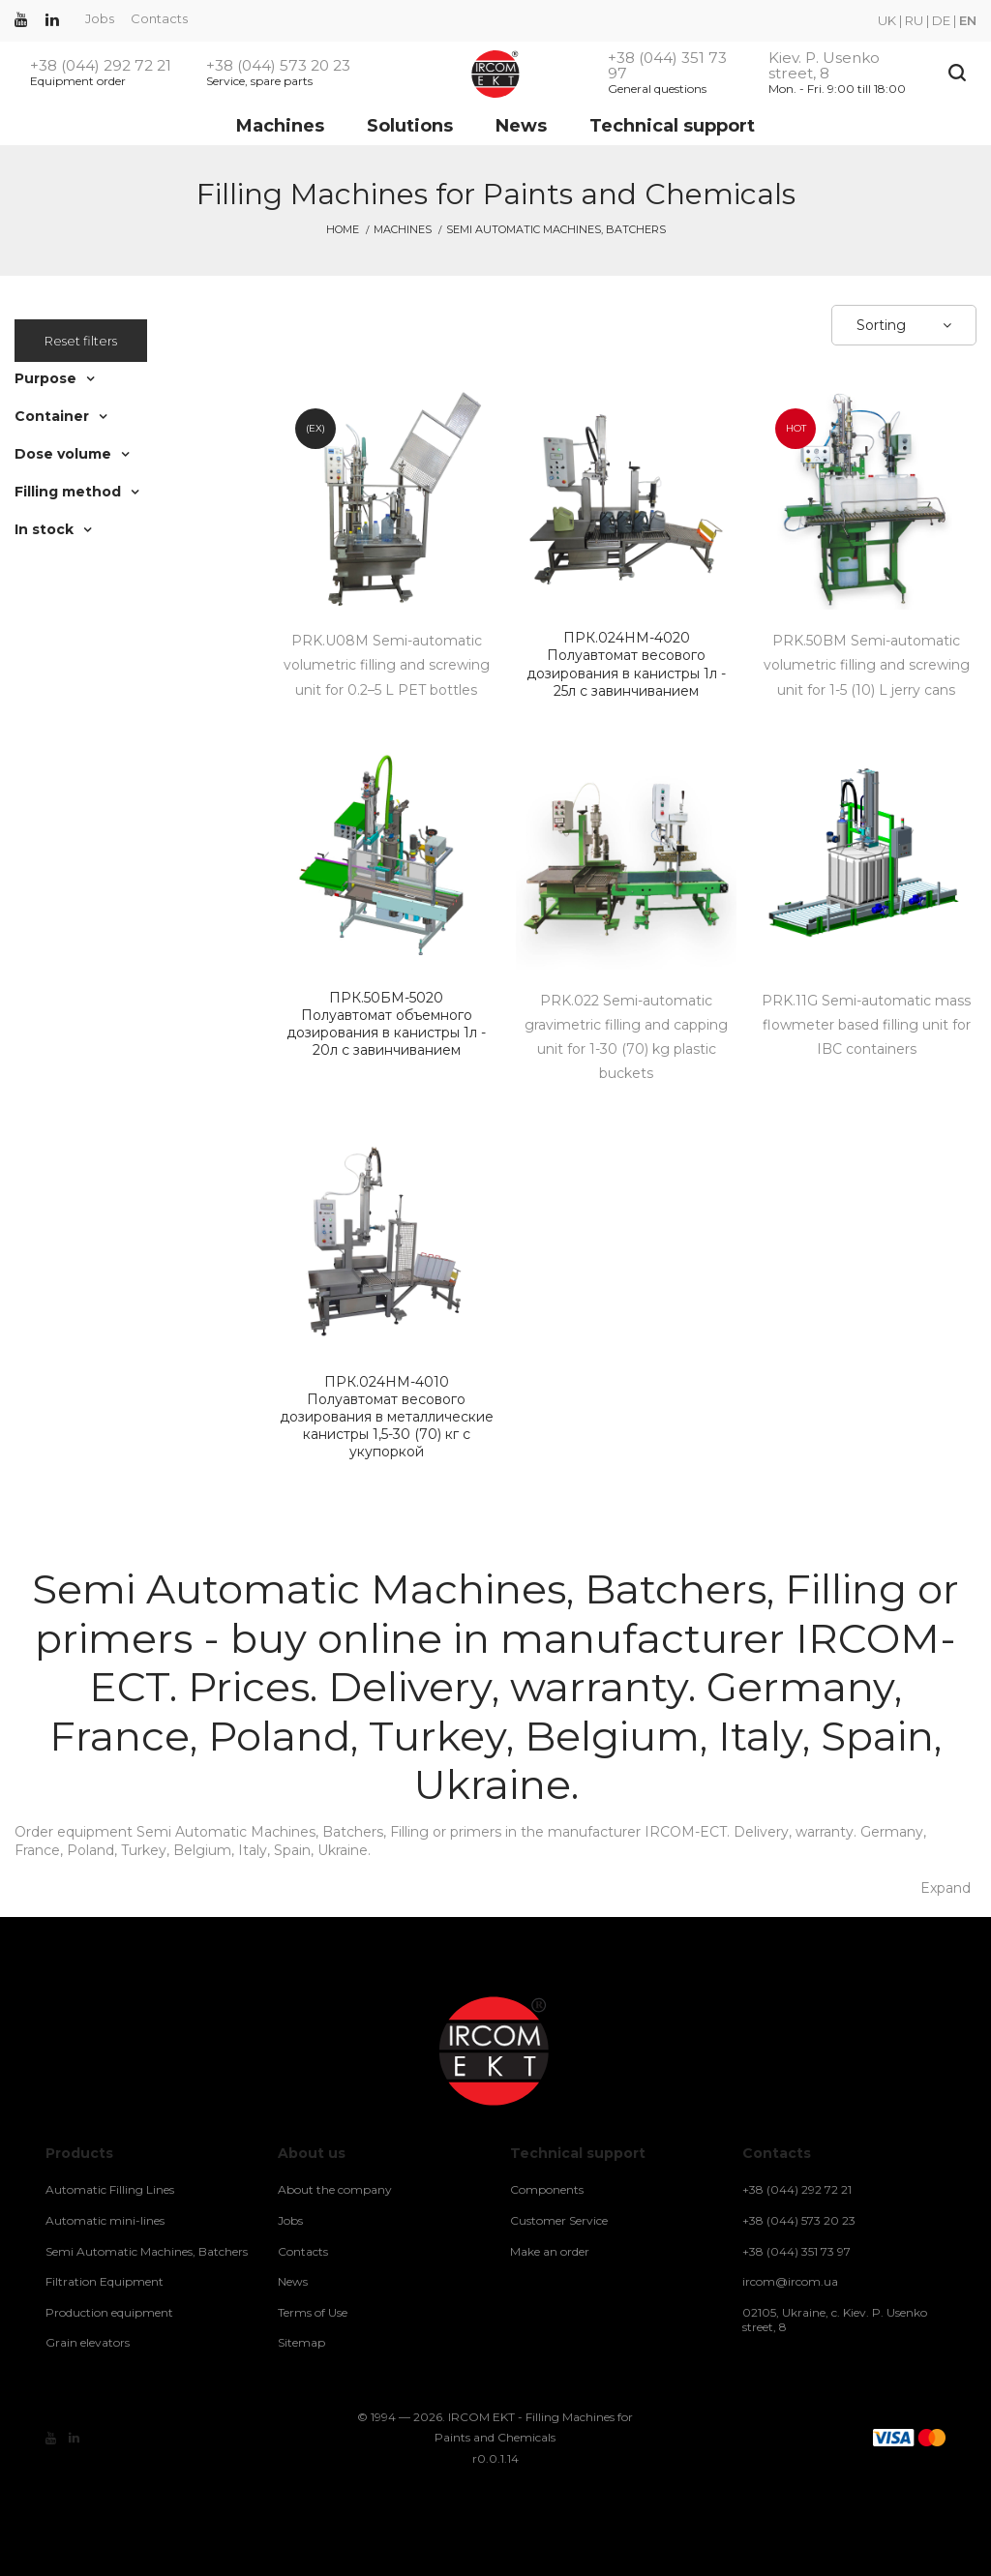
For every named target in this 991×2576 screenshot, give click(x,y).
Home (342, 229)
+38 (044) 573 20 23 (278, 66)
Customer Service (559, 2220)
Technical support (672, 125)
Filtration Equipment (104, 2281)
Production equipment (109, 2312)
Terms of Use (312, 2312)
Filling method (68, 491)
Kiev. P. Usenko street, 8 (824, 65)
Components (547, 2189)
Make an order (549, 2251)
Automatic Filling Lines (109, 2189)
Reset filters (81, 340)
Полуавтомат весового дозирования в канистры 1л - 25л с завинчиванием (626, 664)
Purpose (45, 378)
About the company (335, 2189)
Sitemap (301, 2342)
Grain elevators (87, 2342)
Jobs (99, 18)
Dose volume (63, 454)
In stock (44, 529)
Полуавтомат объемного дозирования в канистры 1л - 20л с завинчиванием (386, 1024)
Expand (945, 1888)
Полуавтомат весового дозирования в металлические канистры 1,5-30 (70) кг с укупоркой (386, 1417)
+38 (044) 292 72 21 (100, 66)
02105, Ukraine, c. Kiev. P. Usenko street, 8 (834, 2320)
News (521, 125)
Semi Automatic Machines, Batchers (146, 2251)
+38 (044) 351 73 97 (667, 65)
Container (52, 416)
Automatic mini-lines (105, 2220)
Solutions (410, 125)
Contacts (159, 18)
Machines (280, 125)
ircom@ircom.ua (790, 2281)
